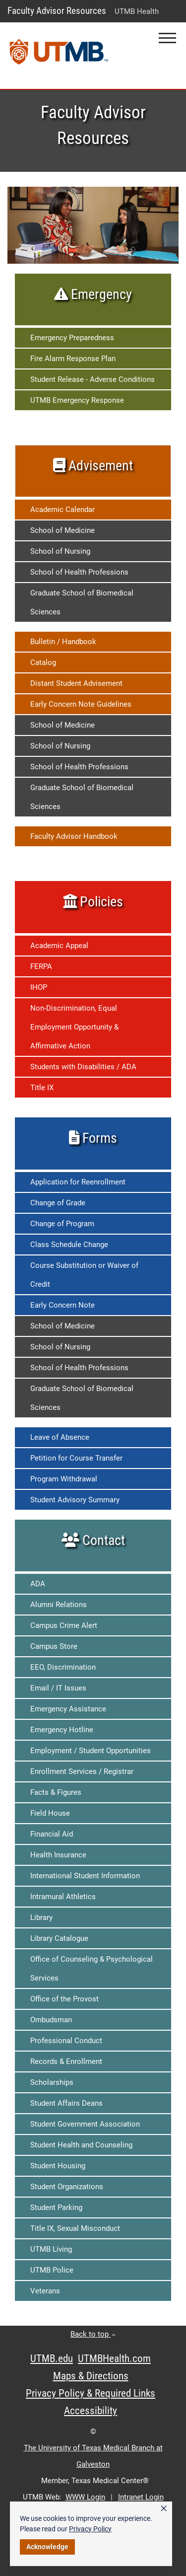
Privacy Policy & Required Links (90, 2393)
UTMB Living (51, 2249)
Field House (50, 1813)
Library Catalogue (59, 1938)
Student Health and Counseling (81, 2144)
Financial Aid (51, 1834)
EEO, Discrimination (63, 1667)
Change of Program (62, 1223)
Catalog (43, 662)
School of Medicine (62, 530)
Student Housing (57, 2165)
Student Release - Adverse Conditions (92, 379)
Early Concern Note (62, 1305)
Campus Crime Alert (63, 1625)
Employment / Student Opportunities (90, 1750)
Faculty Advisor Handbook (74, 836)
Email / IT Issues (58, 1688)
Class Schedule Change (69, 1244)
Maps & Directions (90, 2376)
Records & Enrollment (66, 2061)
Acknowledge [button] (47, 2547)
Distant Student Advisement (76, 683)
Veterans (45, 2290)
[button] (167, 38)
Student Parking (56, 2207)
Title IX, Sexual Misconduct (75, 2228)
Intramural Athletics (63, 1896)
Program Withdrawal (63, 1478)
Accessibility (90, 2411)
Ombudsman (51, 2019)
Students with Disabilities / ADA (83, 1066)
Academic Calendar (62, 509)
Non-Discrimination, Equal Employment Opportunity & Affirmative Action (74, 1027)
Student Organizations (66, 2186)
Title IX (42, 1087)
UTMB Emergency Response (77, 400)
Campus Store (53, 1646)
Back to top (93, 2334)
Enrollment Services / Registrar (81, 1771)
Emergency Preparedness (72, 337)
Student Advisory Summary (75, 1499)
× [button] (164, 2508)
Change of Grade (57, 1202)
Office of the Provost (64, 1998)
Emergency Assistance (68, 1708)
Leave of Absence (59, 1437)
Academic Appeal (59, 945)
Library (41, 1917)
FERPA (41, 966)
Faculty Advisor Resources (56, 10)
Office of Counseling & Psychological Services (91, 1969)
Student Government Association (85, 2124)
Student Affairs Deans (66, 2103)
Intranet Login (141, 2497)
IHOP (38, 987)
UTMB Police (51, 2270)
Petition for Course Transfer (76, 1458)
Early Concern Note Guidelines (80, 704)
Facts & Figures (55, 1792)
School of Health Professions (79, 572)
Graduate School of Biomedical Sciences (81, 602)
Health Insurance (58, 1854)
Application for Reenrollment (77, 1182)
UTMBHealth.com (114, 2358)
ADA (37, 1583)
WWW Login (85, 2497)
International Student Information (85, 1875)
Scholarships (51, 2082)
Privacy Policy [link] (90, 2529)
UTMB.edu (51, 2358)
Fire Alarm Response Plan (73, 358)
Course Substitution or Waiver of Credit (84, 1275)
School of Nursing (60, 551)
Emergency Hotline (61, 1729)
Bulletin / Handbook (63, 641)
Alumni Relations (58, 1604)
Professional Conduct (66, 2040)
